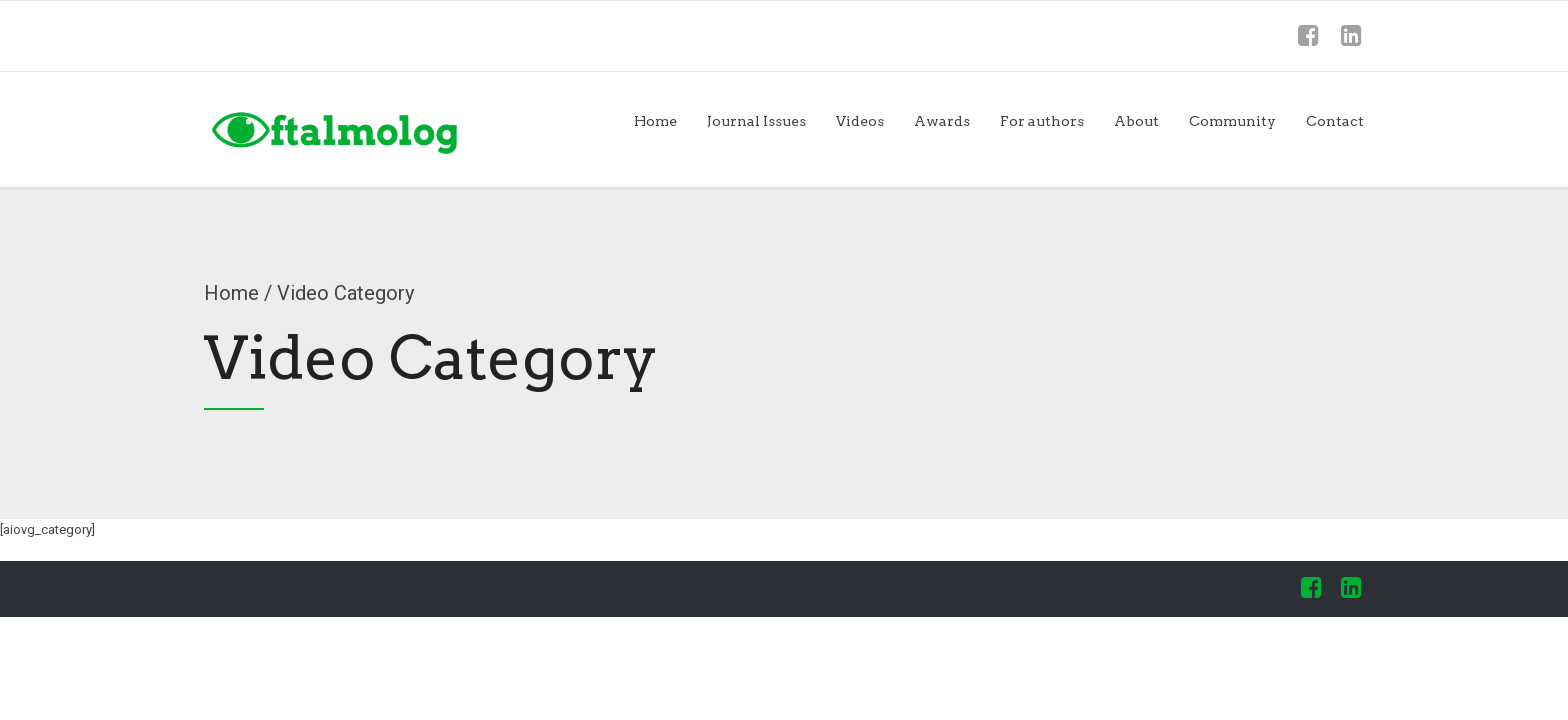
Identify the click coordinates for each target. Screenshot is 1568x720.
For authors (1042, 121)
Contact (1335, 121)
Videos (860, 121)
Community (1232, 121)
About (1136, 121)
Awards (942, 121)
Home (655, 121)
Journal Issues (756, 121)
